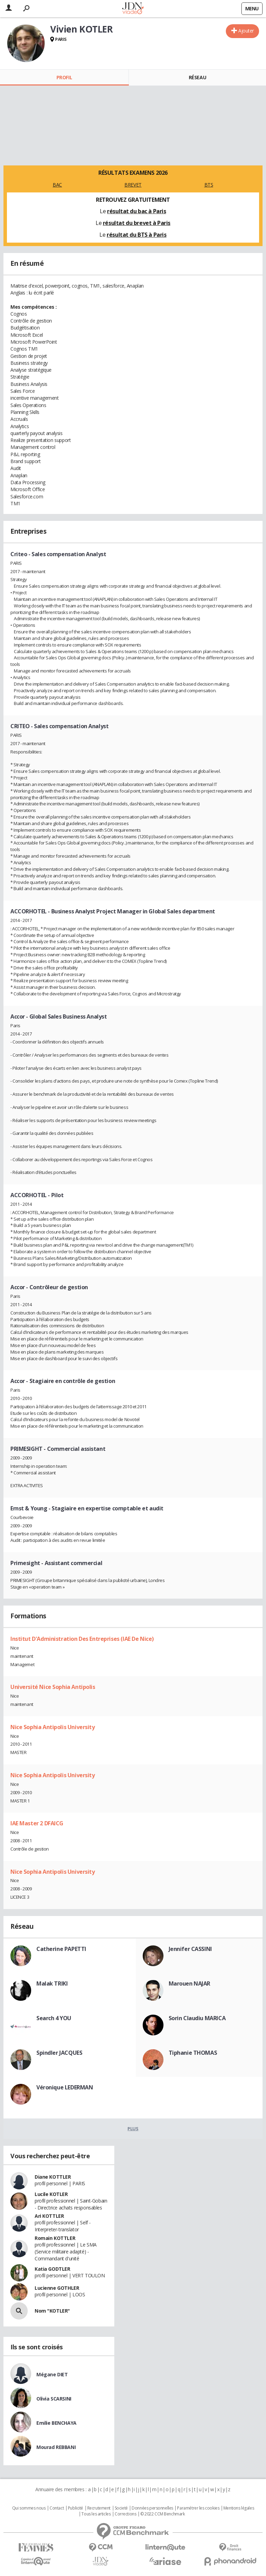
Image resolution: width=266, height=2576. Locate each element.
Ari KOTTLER (49, 2216)
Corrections (125, 2514)
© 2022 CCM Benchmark (162, 2514)
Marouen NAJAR (190, 1983)
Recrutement (98, 2508)
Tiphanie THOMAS (193, 2053)
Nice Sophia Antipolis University (52, 1727)
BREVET (132, 184)
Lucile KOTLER (51, 2194)
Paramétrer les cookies (198, 2508)
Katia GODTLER (52, 2269)
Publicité (75, 2508)
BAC (57, 184)
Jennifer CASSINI (190, 1949)
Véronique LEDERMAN (64, 2087)
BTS (208, 184)
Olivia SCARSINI (53, 2398)
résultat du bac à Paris (136, 211)
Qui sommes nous (29, 2508)
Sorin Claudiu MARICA (197, 2018)
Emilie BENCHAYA (56, 2423)
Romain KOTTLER (55, 2238)
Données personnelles (152, 2508)
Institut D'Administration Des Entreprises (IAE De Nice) (82, 1639)
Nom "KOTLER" (52, 2310)
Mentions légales (238, 2508)
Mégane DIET (52, 2374)
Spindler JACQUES (59, 2053)
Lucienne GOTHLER (57, 2288)
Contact (57, 2508)
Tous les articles (95, 2514)
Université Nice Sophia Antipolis (52, 1687)
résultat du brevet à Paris (136, 223)
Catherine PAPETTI (61, 1949)
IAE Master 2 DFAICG (36, 1823)
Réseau (197, 77)
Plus (132, 2128)
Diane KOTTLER (53, 2176)
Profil (64, 77)
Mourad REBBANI (56, 2447)
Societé (121, 2508)
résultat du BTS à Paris (136, 234)
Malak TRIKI (52, 1983)
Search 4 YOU (53, 2018)
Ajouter (246, 30)
